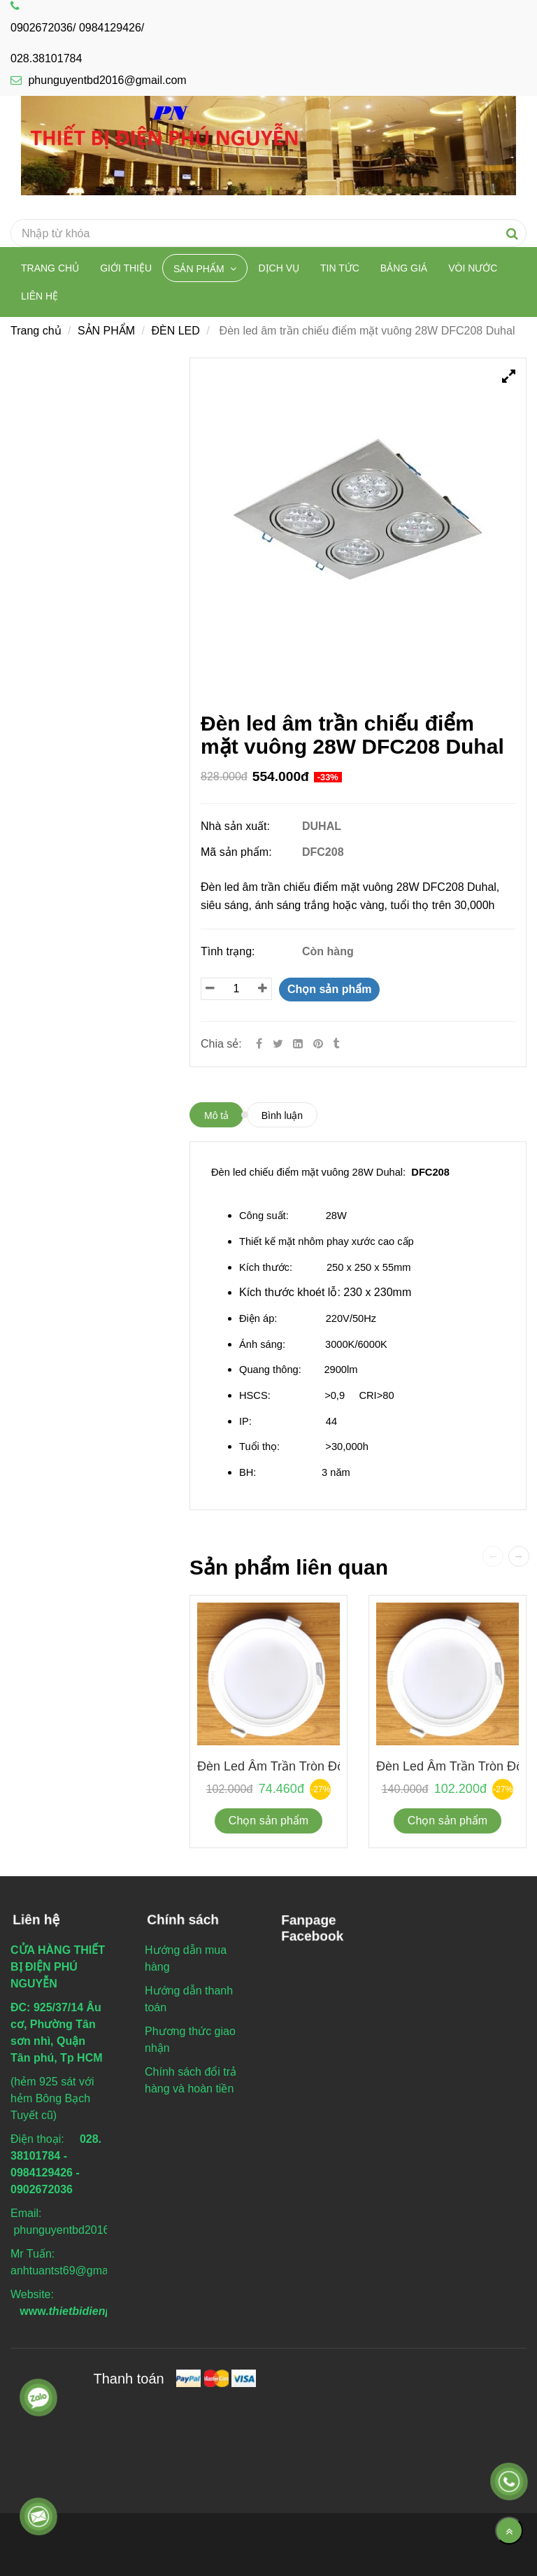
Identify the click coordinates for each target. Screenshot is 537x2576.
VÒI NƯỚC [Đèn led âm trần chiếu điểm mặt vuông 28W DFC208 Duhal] (472, 268)
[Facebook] (259, 1044)
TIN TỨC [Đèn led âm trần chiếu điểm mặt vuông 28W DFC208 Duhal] (339, 268)
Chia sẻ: (221, 1044)
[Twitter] (278, 1044)
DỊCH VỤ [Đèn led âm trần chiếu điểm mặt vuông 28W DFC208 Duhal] (278, 268)
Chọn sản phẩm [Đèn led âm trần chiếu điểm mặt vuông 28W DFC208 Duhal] (329, 989)
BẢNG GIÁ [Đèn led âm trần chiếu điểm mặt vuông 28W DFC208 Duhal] (403, 268)
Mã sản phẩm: (238, 852)
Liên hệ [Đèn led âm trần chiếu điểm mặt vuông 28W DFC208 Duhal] (39, 296)
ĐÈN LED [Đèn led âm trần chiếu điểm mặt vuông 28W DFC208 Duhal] (175, 331)
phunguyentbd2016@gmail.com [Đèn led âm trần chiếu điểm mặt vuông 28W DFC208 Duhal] (98, 80)
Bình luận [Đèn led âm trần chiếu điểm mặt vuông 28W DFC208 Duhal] (282, 1115)
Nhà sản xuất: (237, 826)
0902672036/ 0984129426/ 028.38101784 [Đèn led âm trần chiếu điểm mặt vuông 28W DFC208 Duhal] (77, 32)
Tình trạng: (229, 951)
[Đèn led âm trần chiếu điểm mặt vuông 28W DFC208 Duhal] (319, 1044)
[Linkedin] (298, 1044)
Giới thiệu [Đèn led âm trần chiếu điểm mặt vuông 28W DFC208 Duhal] (126, 268)
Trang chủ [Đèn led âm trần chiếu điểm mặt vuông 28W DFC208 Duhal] (50, 268)
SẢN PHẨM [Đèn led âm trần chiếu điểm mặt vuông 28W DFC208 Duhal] (200, 268)
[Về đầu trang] (509, 2531)
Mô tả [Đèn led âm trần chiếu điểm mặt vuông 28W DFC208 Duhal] (216, 1115)
